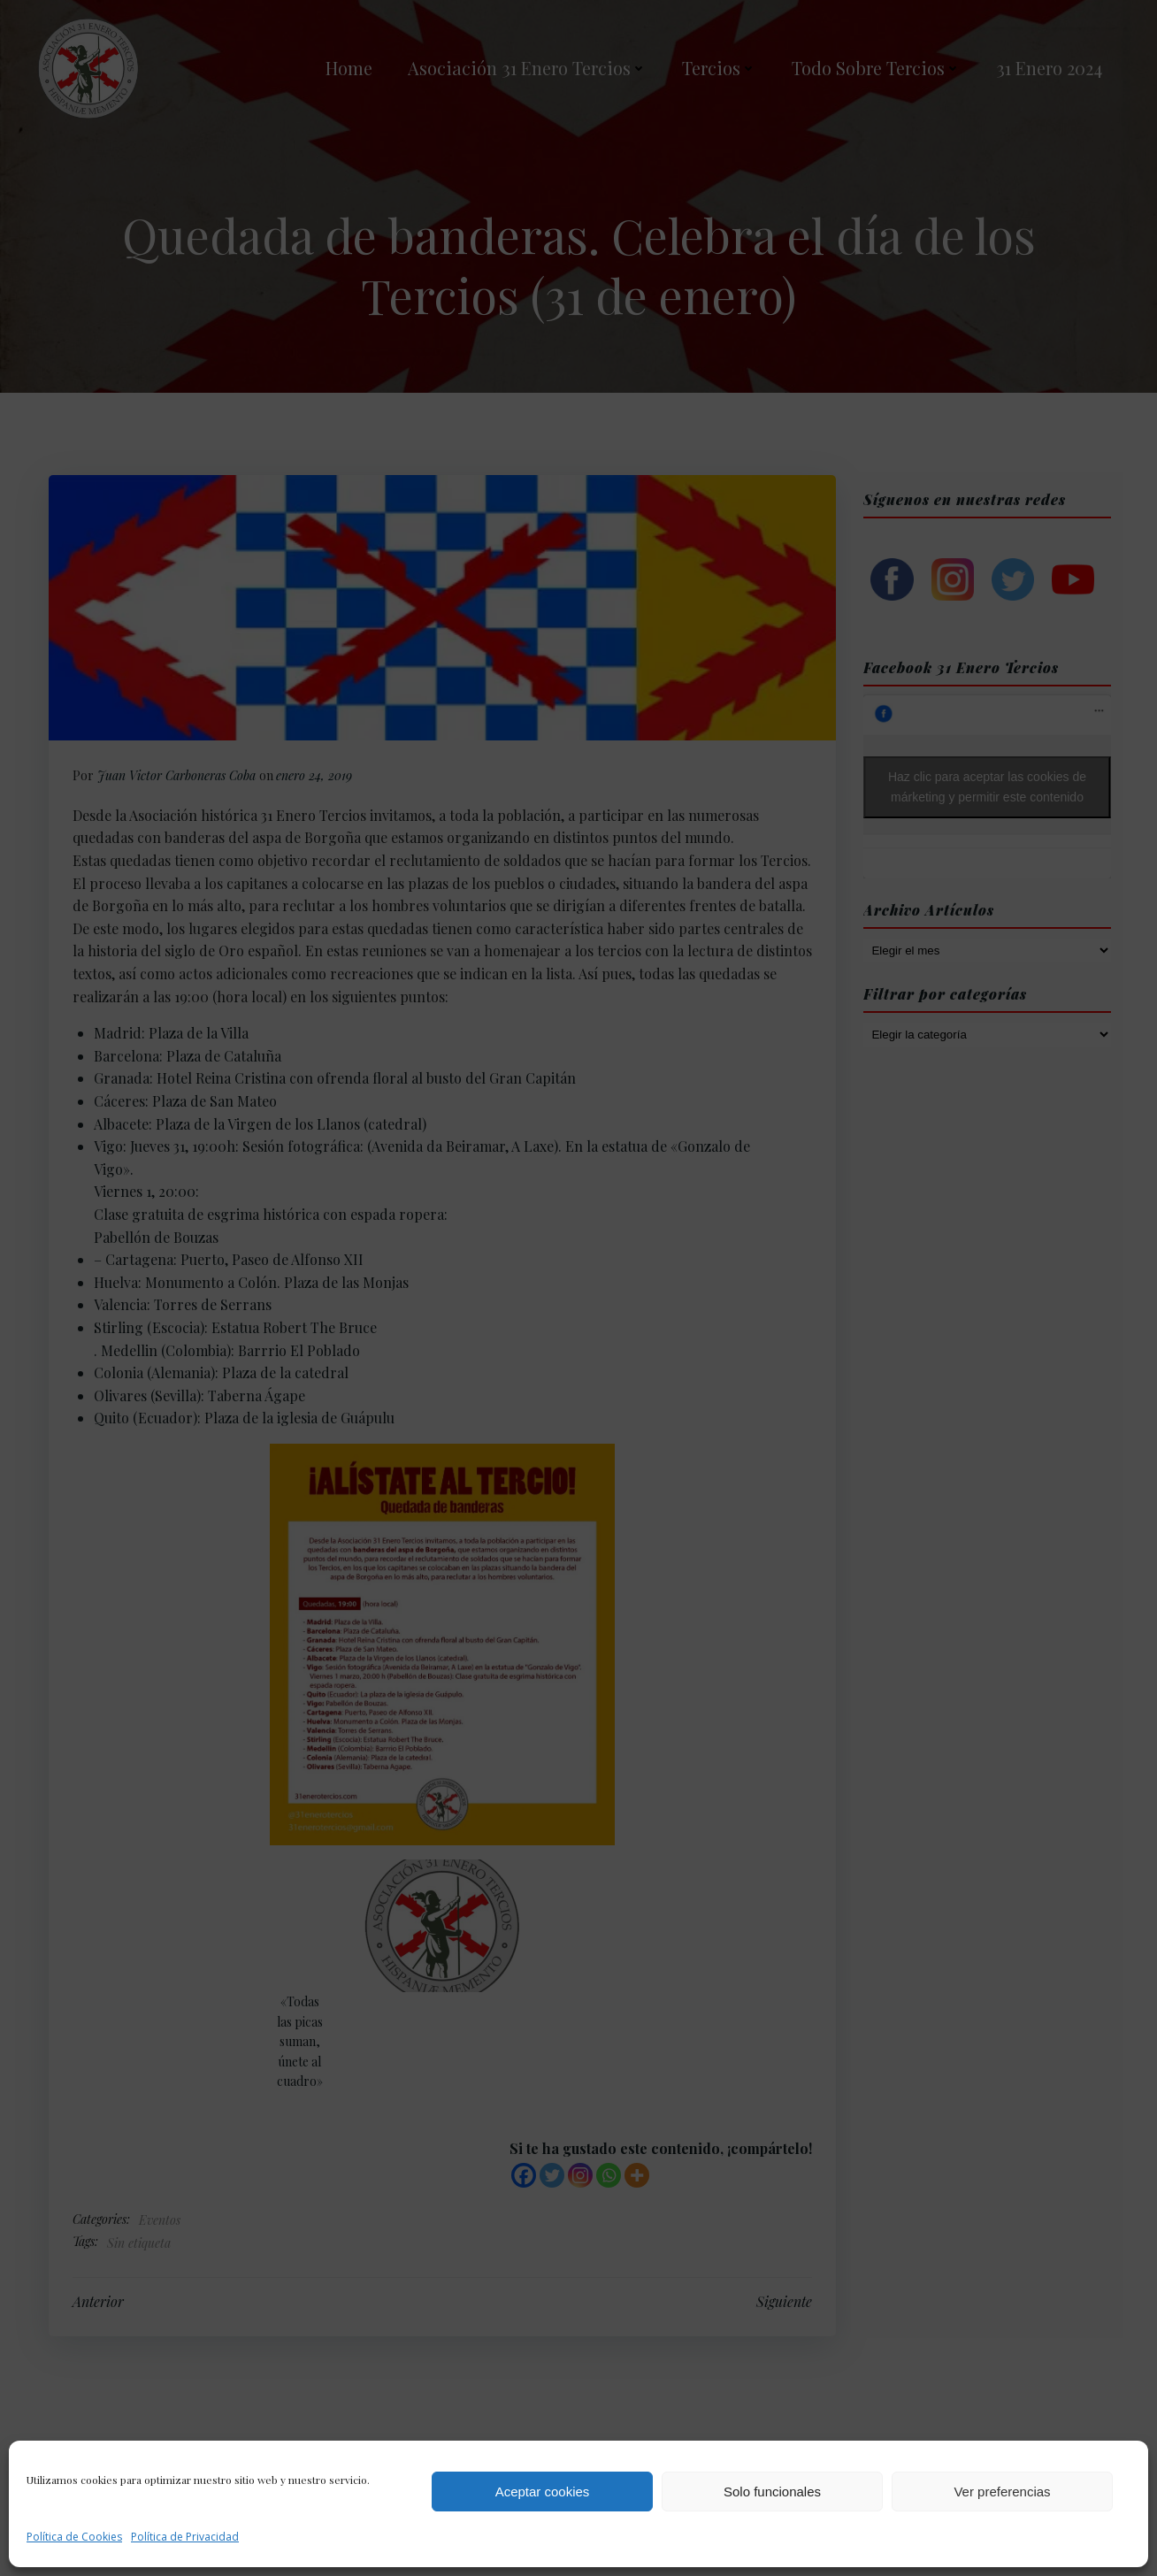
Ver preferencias (1002, 2491)
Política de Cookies (74, 2536)
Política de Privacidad (185, 2536)
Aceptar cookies (542, 2491)
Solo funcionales (772, 2491)
